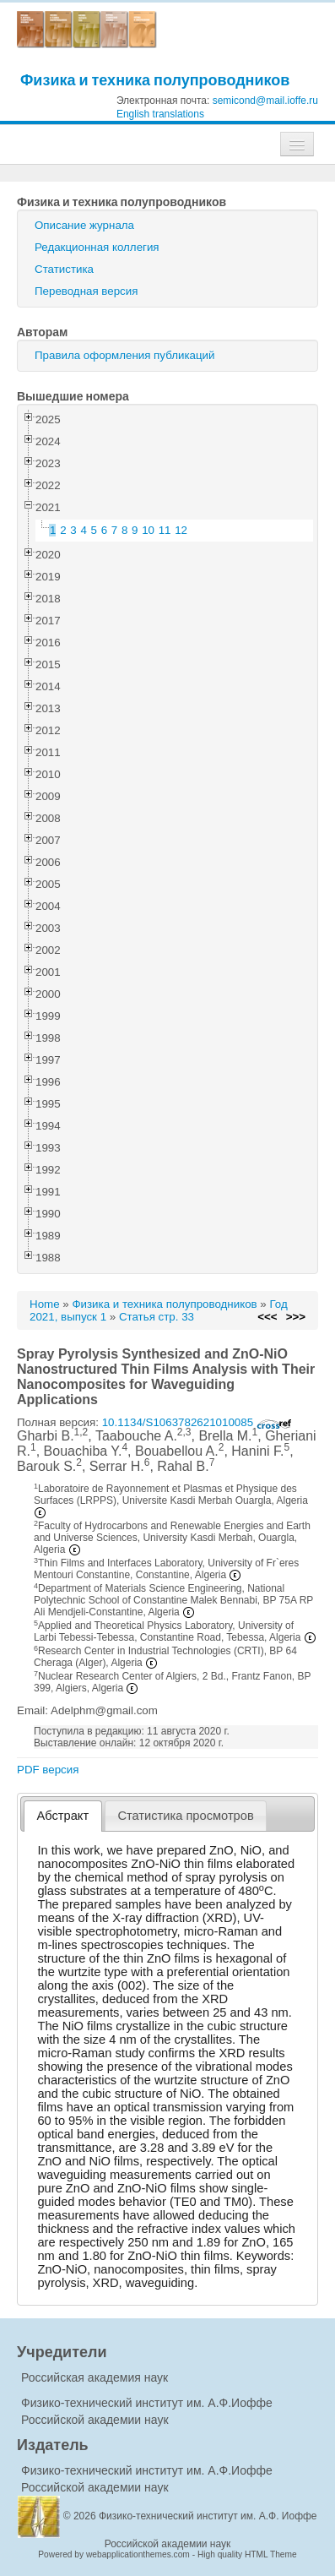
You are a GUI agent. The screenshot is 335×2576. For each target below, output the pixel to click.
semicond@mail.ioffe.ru (265, 100)
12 (181, 530)
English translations (160, 114)
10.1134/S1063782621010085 (197, 1422)
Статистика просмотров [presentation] (185, 1815)
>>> (295, 1316)
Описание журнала (84, 225)
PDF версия (47, 1769)
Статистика (64, 269)
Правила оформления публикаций (124, 355)
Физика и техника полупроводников (154, 80)
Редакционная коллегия (97, 247)
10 (148, 530)
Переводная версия (86, 291)
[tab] (63, 1816)
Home (45, 1304)
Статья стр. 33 (156, 1316)
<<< (267, 1316)
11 (165, 530)
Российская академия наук (94, 2377)
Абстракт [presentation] (63, 1815)
